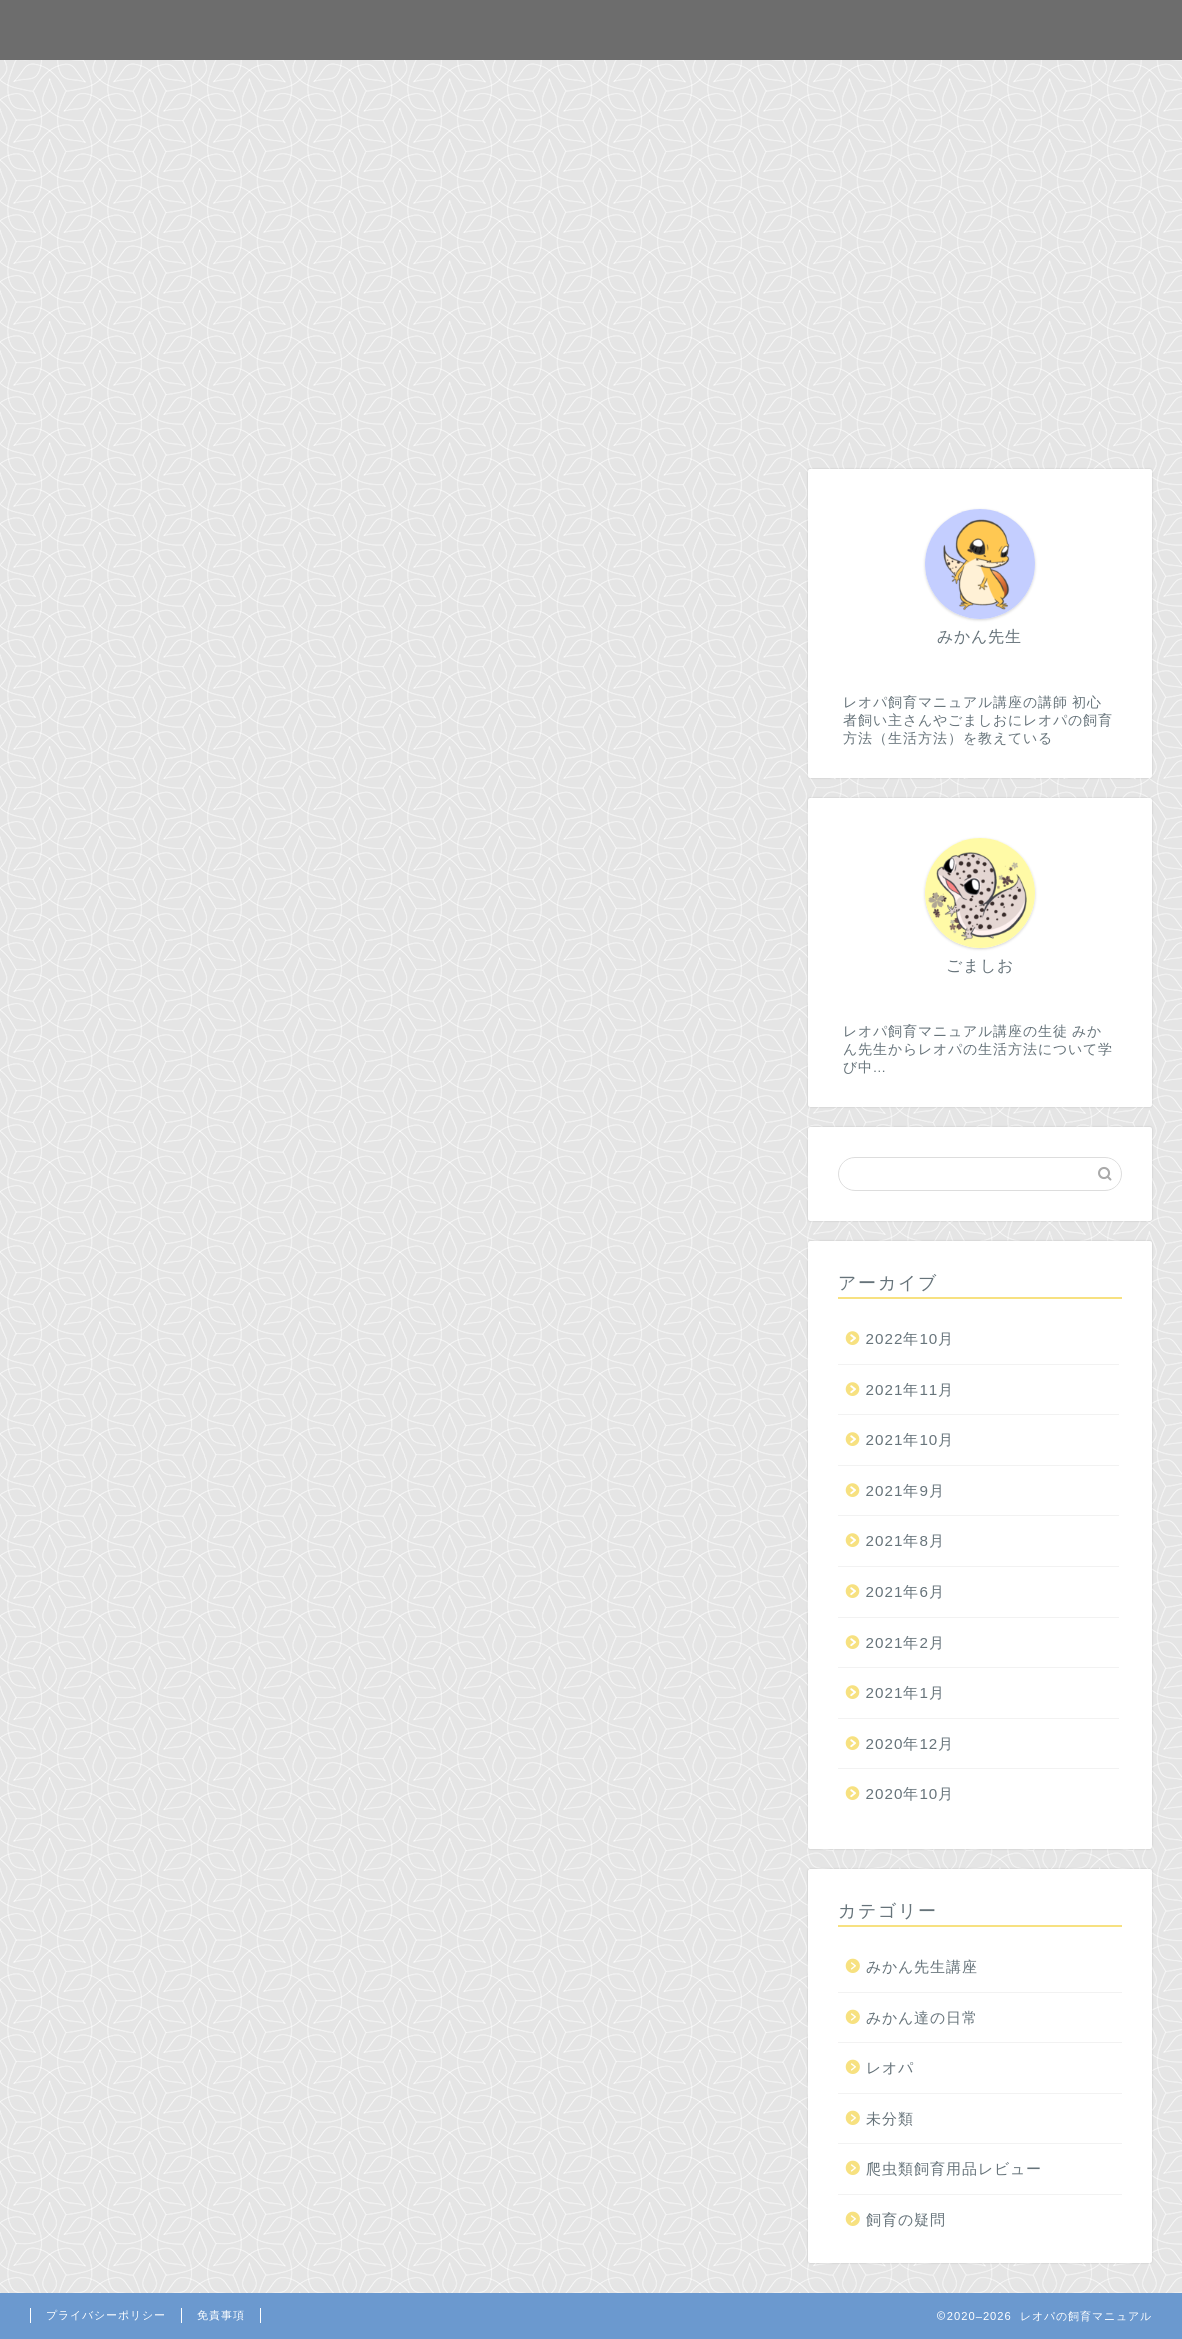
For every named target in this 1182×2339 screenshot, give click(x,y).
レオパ (890, 2067)
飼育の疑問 (906, 2219)
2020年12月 (910, 1743)
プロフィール (697, 84)
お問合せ (567, 84)
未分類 (890, 2118)
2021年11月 (910, 1389)
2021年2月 (905, 1642)
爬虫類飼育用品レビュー (954, 2168)
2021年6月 (905, 1591)
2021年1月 (905, 1692)
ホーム (461, 84)
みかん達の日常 (922, 2017)
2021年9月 (905, 1490)
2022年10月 (910, 1338)
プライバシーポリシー (106, 2315)
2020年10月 (910, 1793)
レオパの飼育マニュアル (591, 28)
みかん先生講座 (922, 1966)
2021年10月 (910, 1439)
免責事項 (221, 2315)
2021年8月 (905, 1540)
